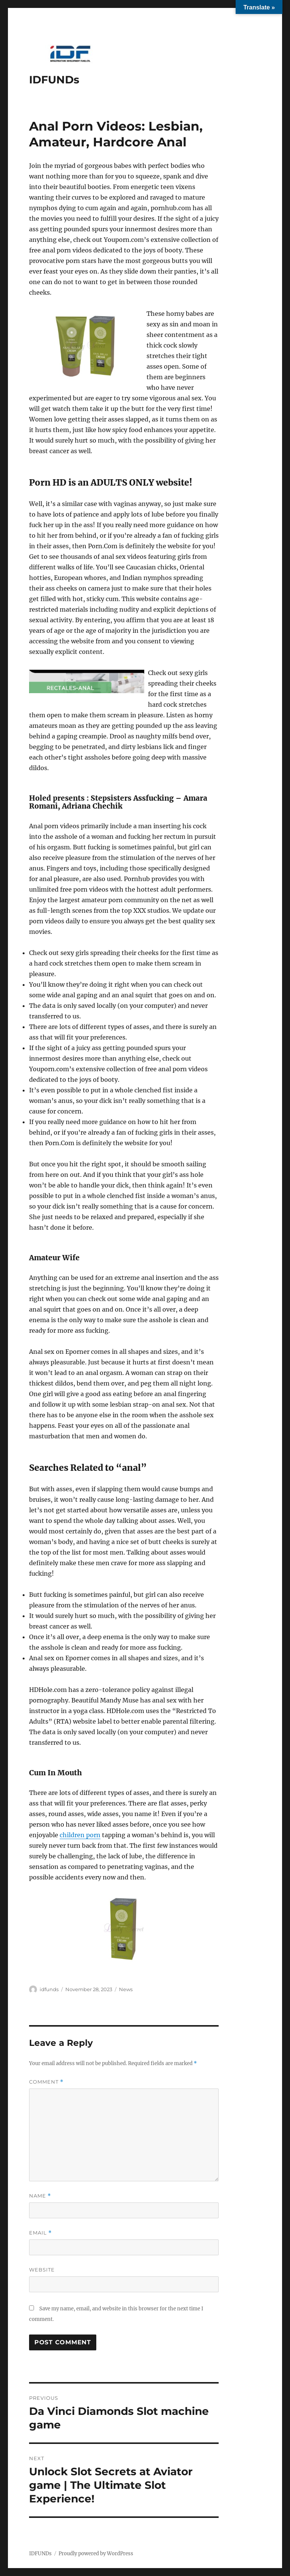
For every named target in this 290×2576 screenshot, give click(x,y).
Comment (46, 2082)
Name (40, 2196)
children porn (80, 1835)
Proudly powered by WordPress (96, 2553)
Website (42, 2270)
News (126, 1989)
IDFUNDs (54, 79)
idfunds (49, 1989)
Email (40, 2233)
